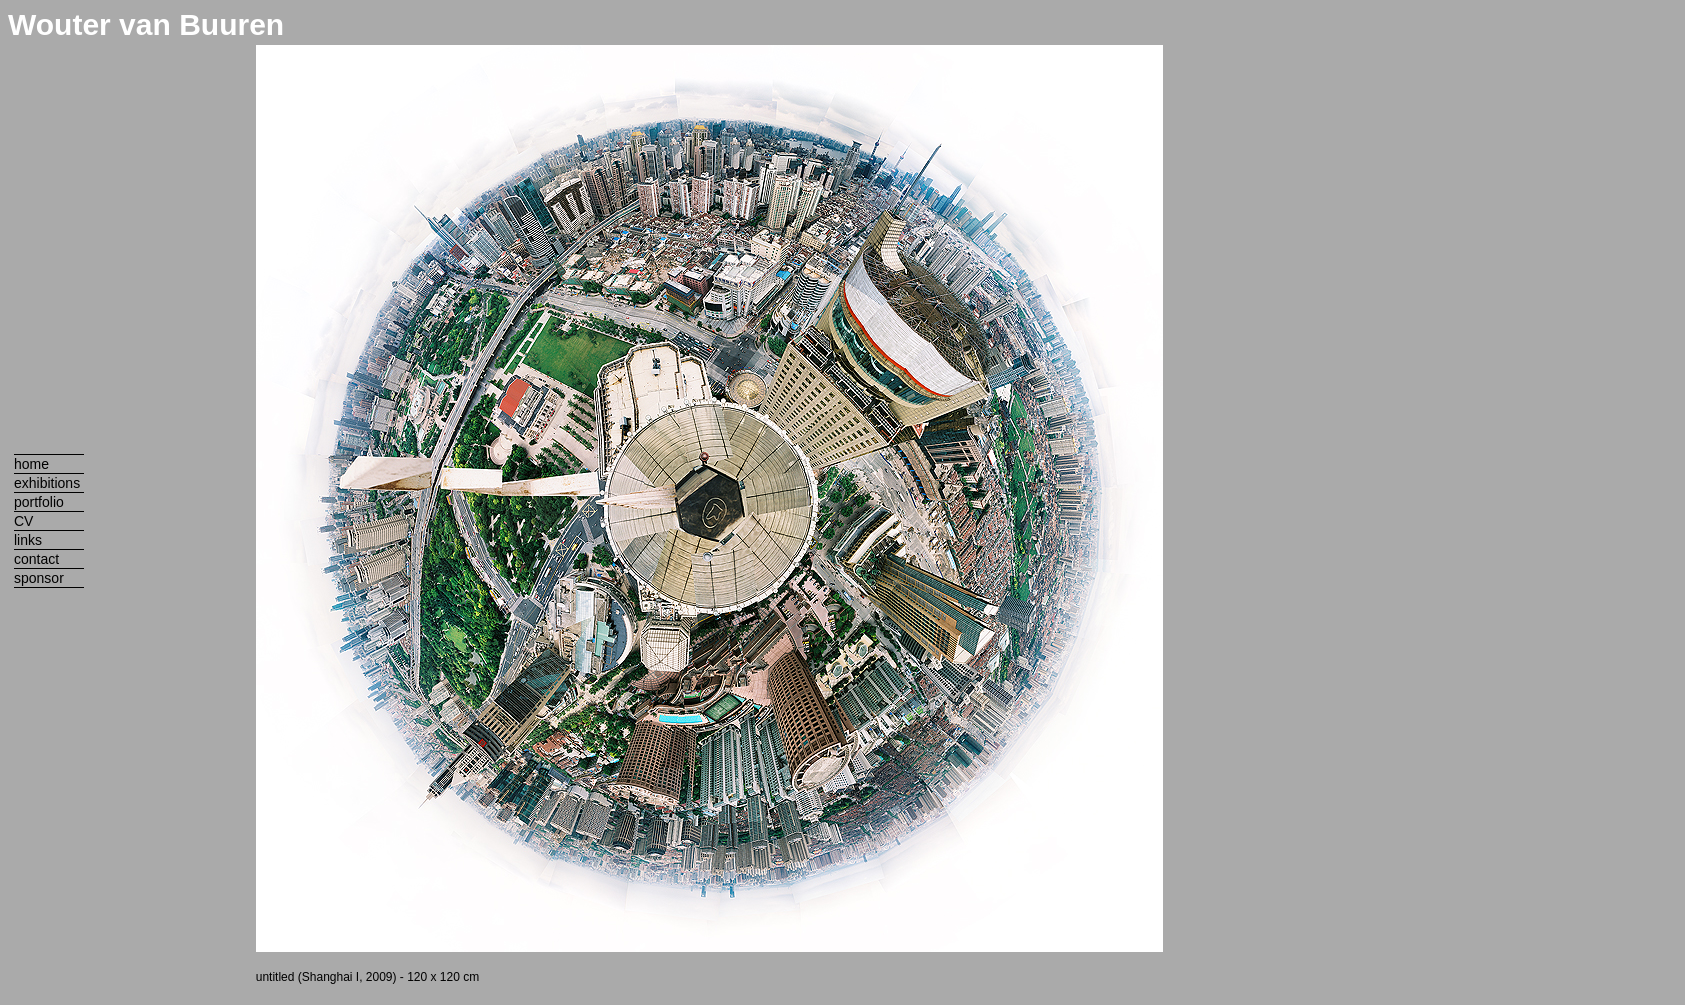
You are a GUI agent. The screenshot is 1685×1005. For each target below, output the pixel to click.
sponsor (39, 578)
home (31, 464)
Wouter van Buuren (146, 24)
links (28, 540)
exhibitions (47, 483)
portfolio (39, 502)
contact (36, 559)
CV (23, 521)
